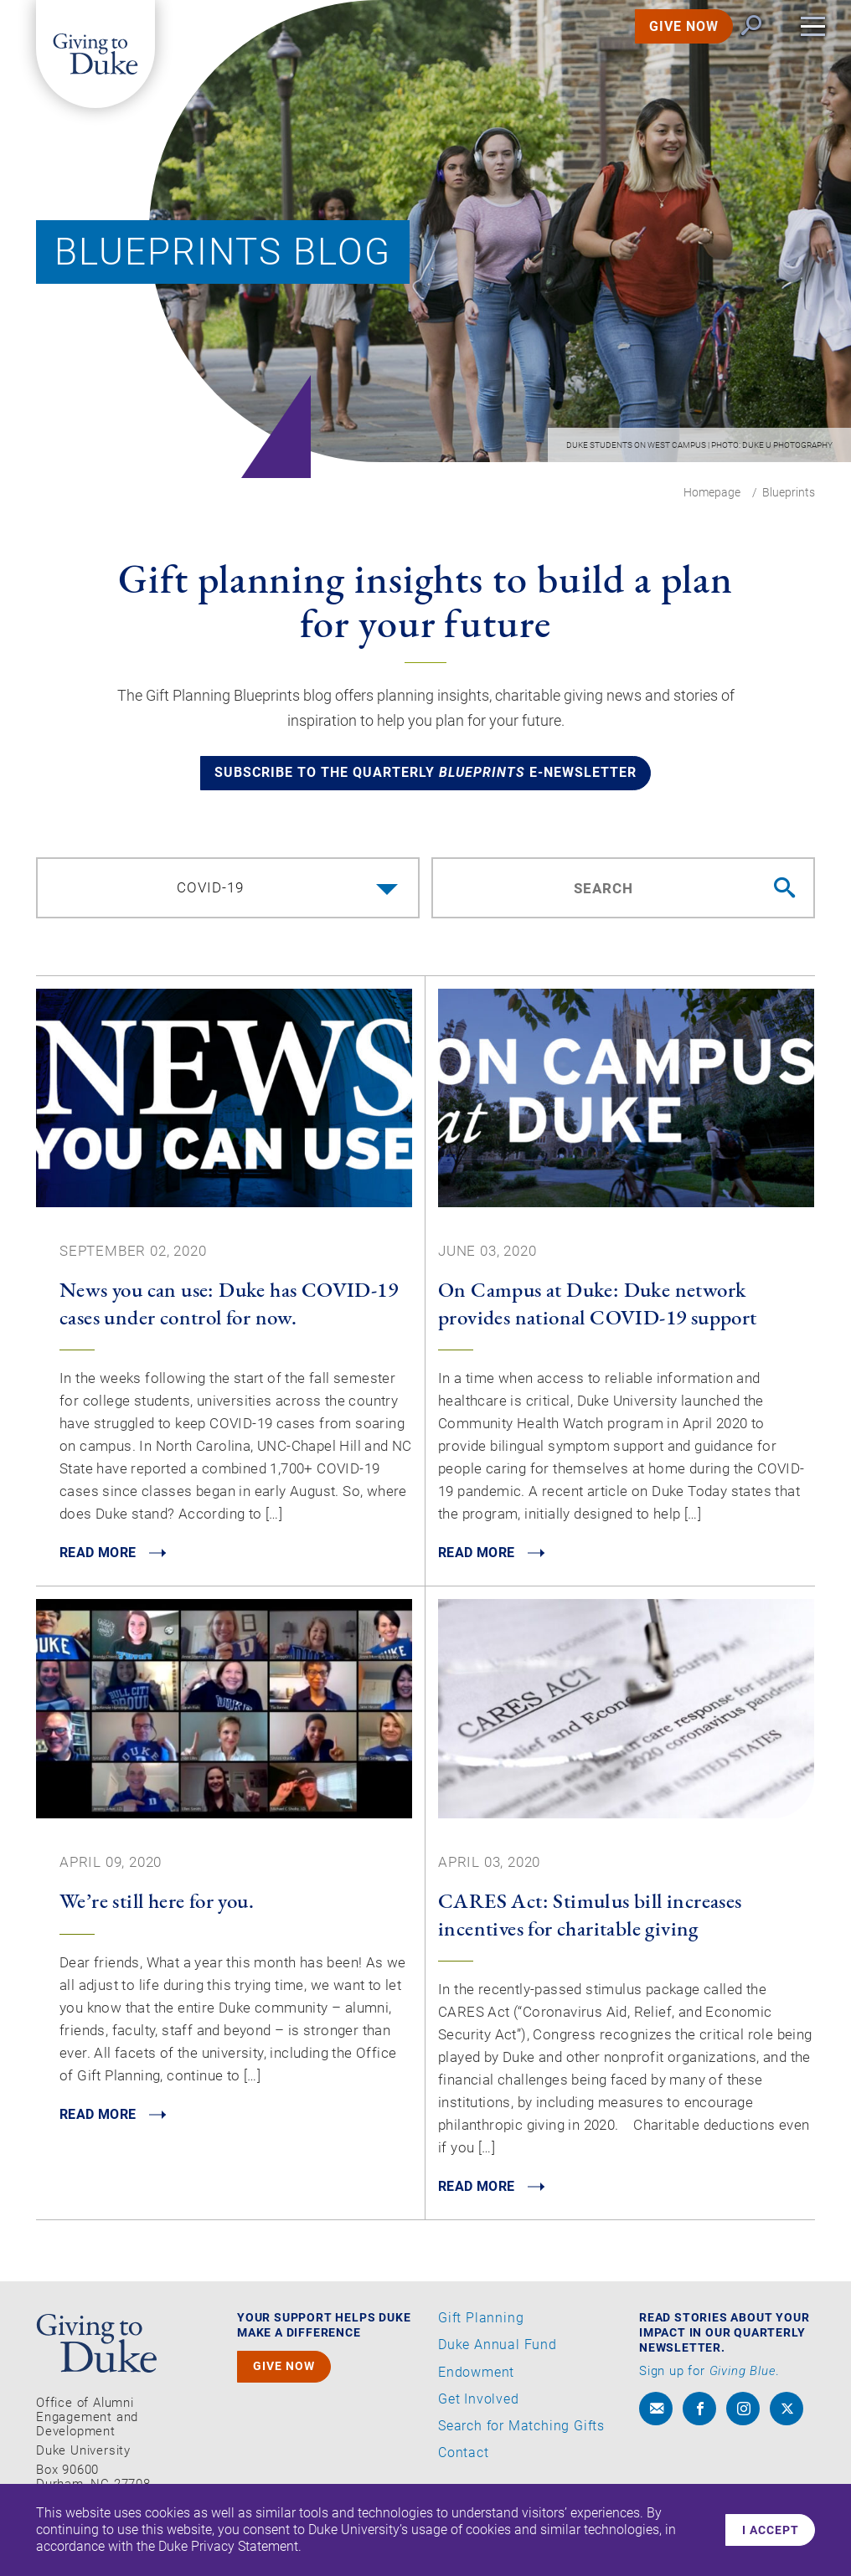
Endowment (476, 2382)
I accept (766, 2529)
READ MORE (102, 1562)
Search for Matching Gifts (521, 2436)
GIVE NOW (663, 45)
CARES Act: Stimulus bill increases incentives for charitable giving (590, 1924)
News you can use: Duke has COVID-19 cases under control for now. (228, 1312)
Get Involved (478, 2409)
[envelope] (656, 2419)
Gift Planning (480, 2329)
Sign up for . (709, 2382)
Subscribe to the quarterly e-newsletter (425, 780)
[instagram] (743, 2419)
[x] (786, 2419)
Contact (463, 2463)
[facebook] (699, 2419)
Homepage (711, 492)
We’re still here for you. (156, 1910)
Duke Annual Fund (497, 2355)
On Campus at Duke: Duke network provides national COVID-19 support (597, 1312)
